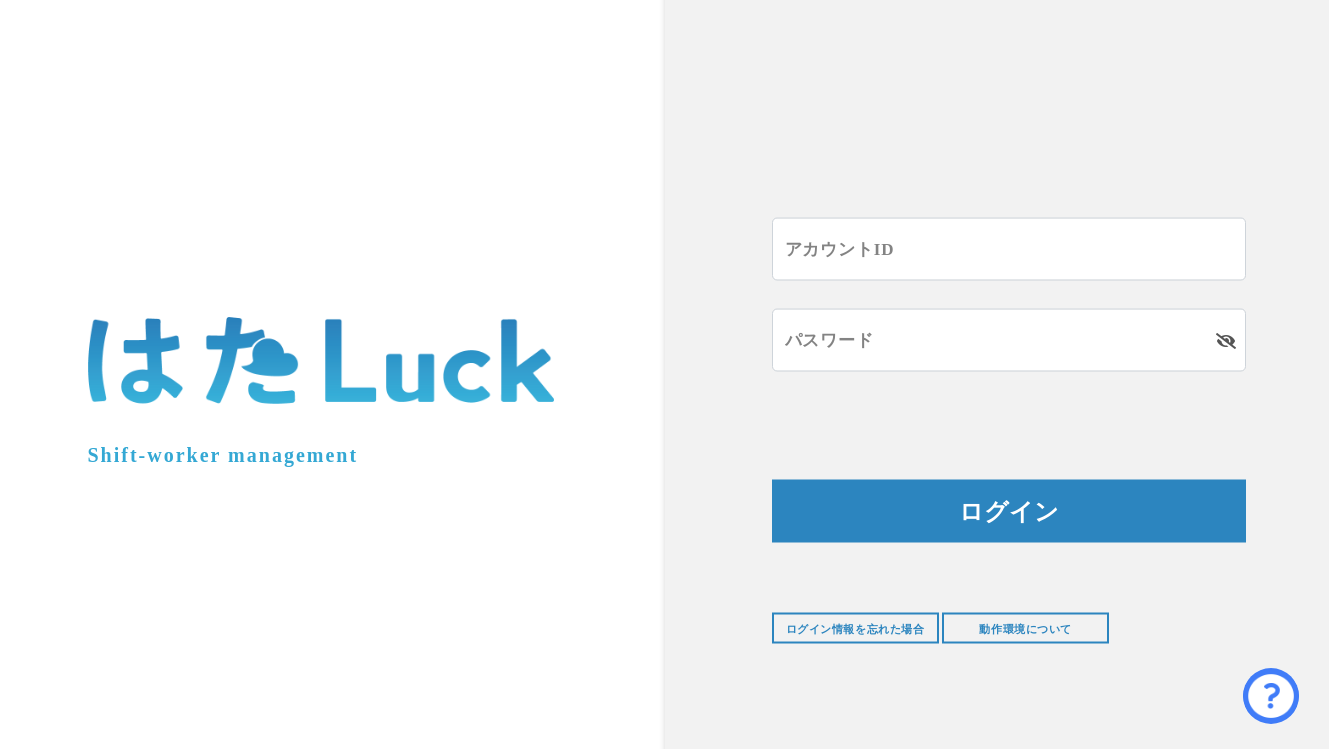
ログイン (1009, 511)
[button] (1271, 696)
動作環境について (1025, 629)
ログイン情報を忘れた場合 (855, 629)
